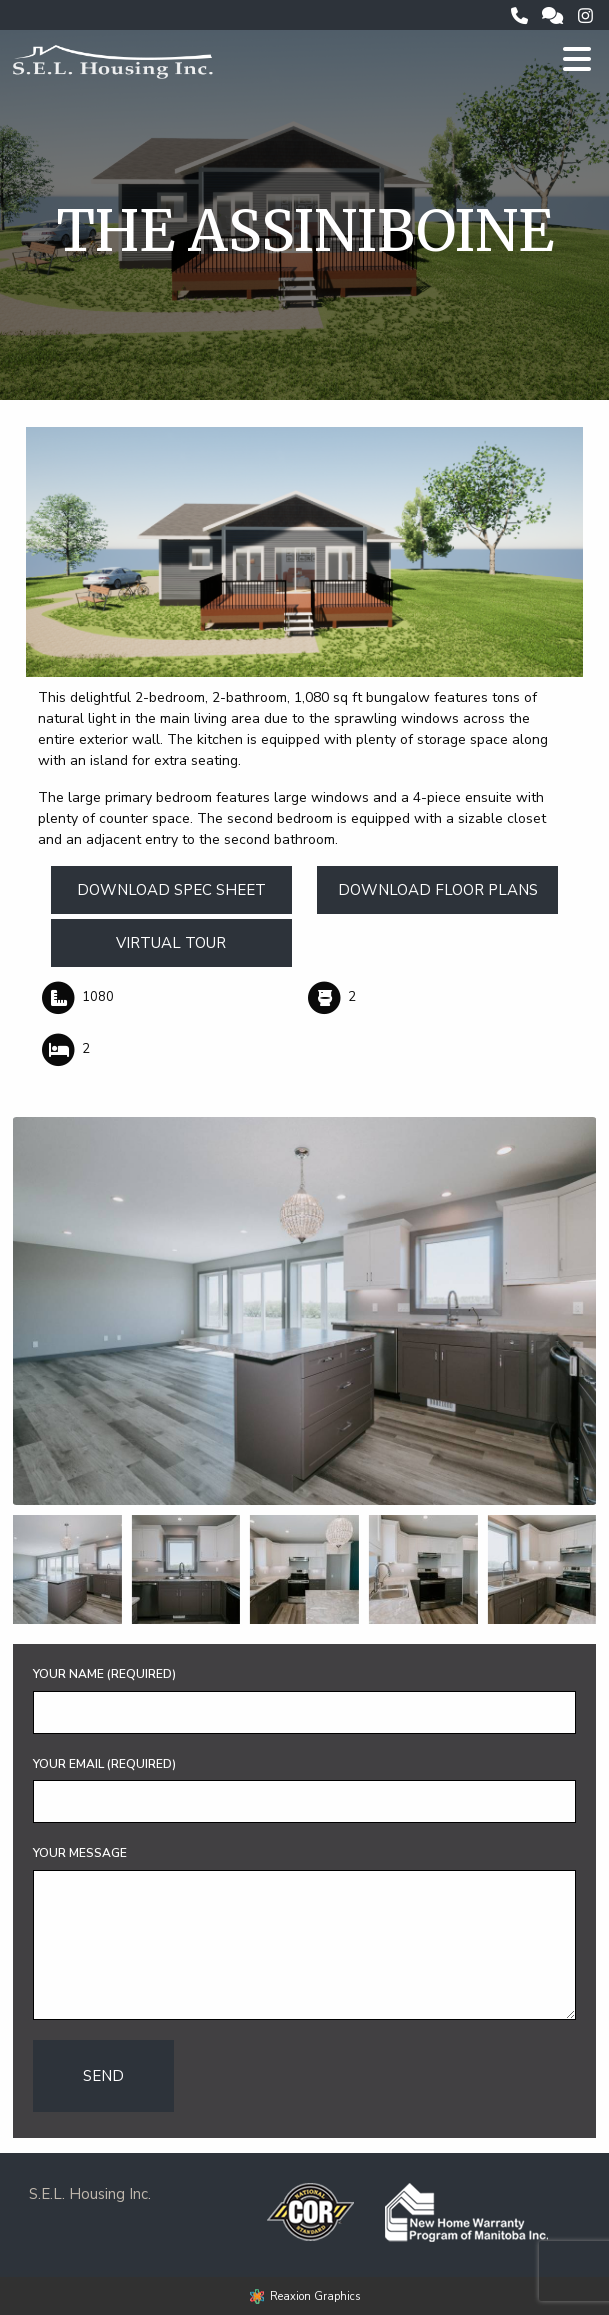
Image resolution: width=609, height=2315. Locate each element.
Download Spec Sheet (171, 890)
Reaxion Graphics (315, 2296)
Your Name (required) (104, 1674)
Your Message (80, 1853)
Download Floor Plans (438, 890)
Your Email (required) (104, 1764)
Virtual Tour (171, 943)
